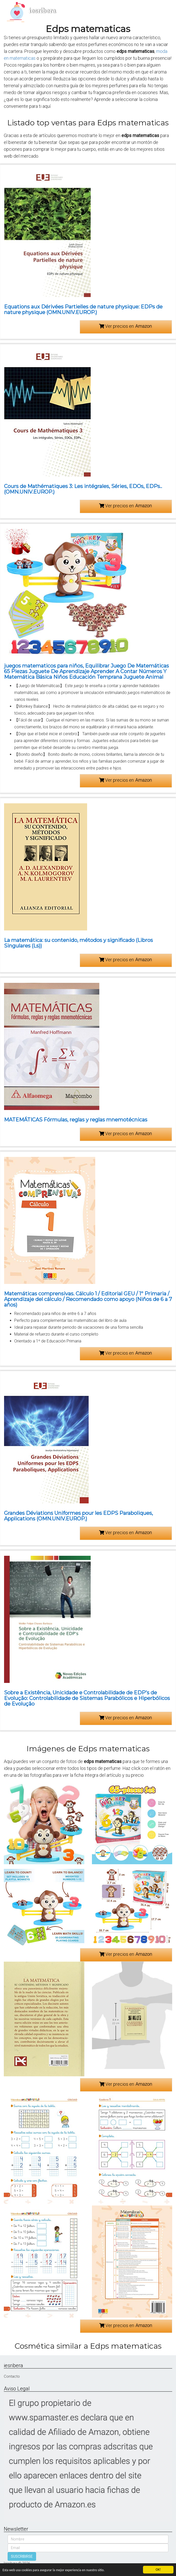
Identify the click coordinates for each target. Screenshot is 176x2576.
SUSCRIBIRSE (22, 2556)
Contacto (12, 2376)
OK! (158, 2569)
